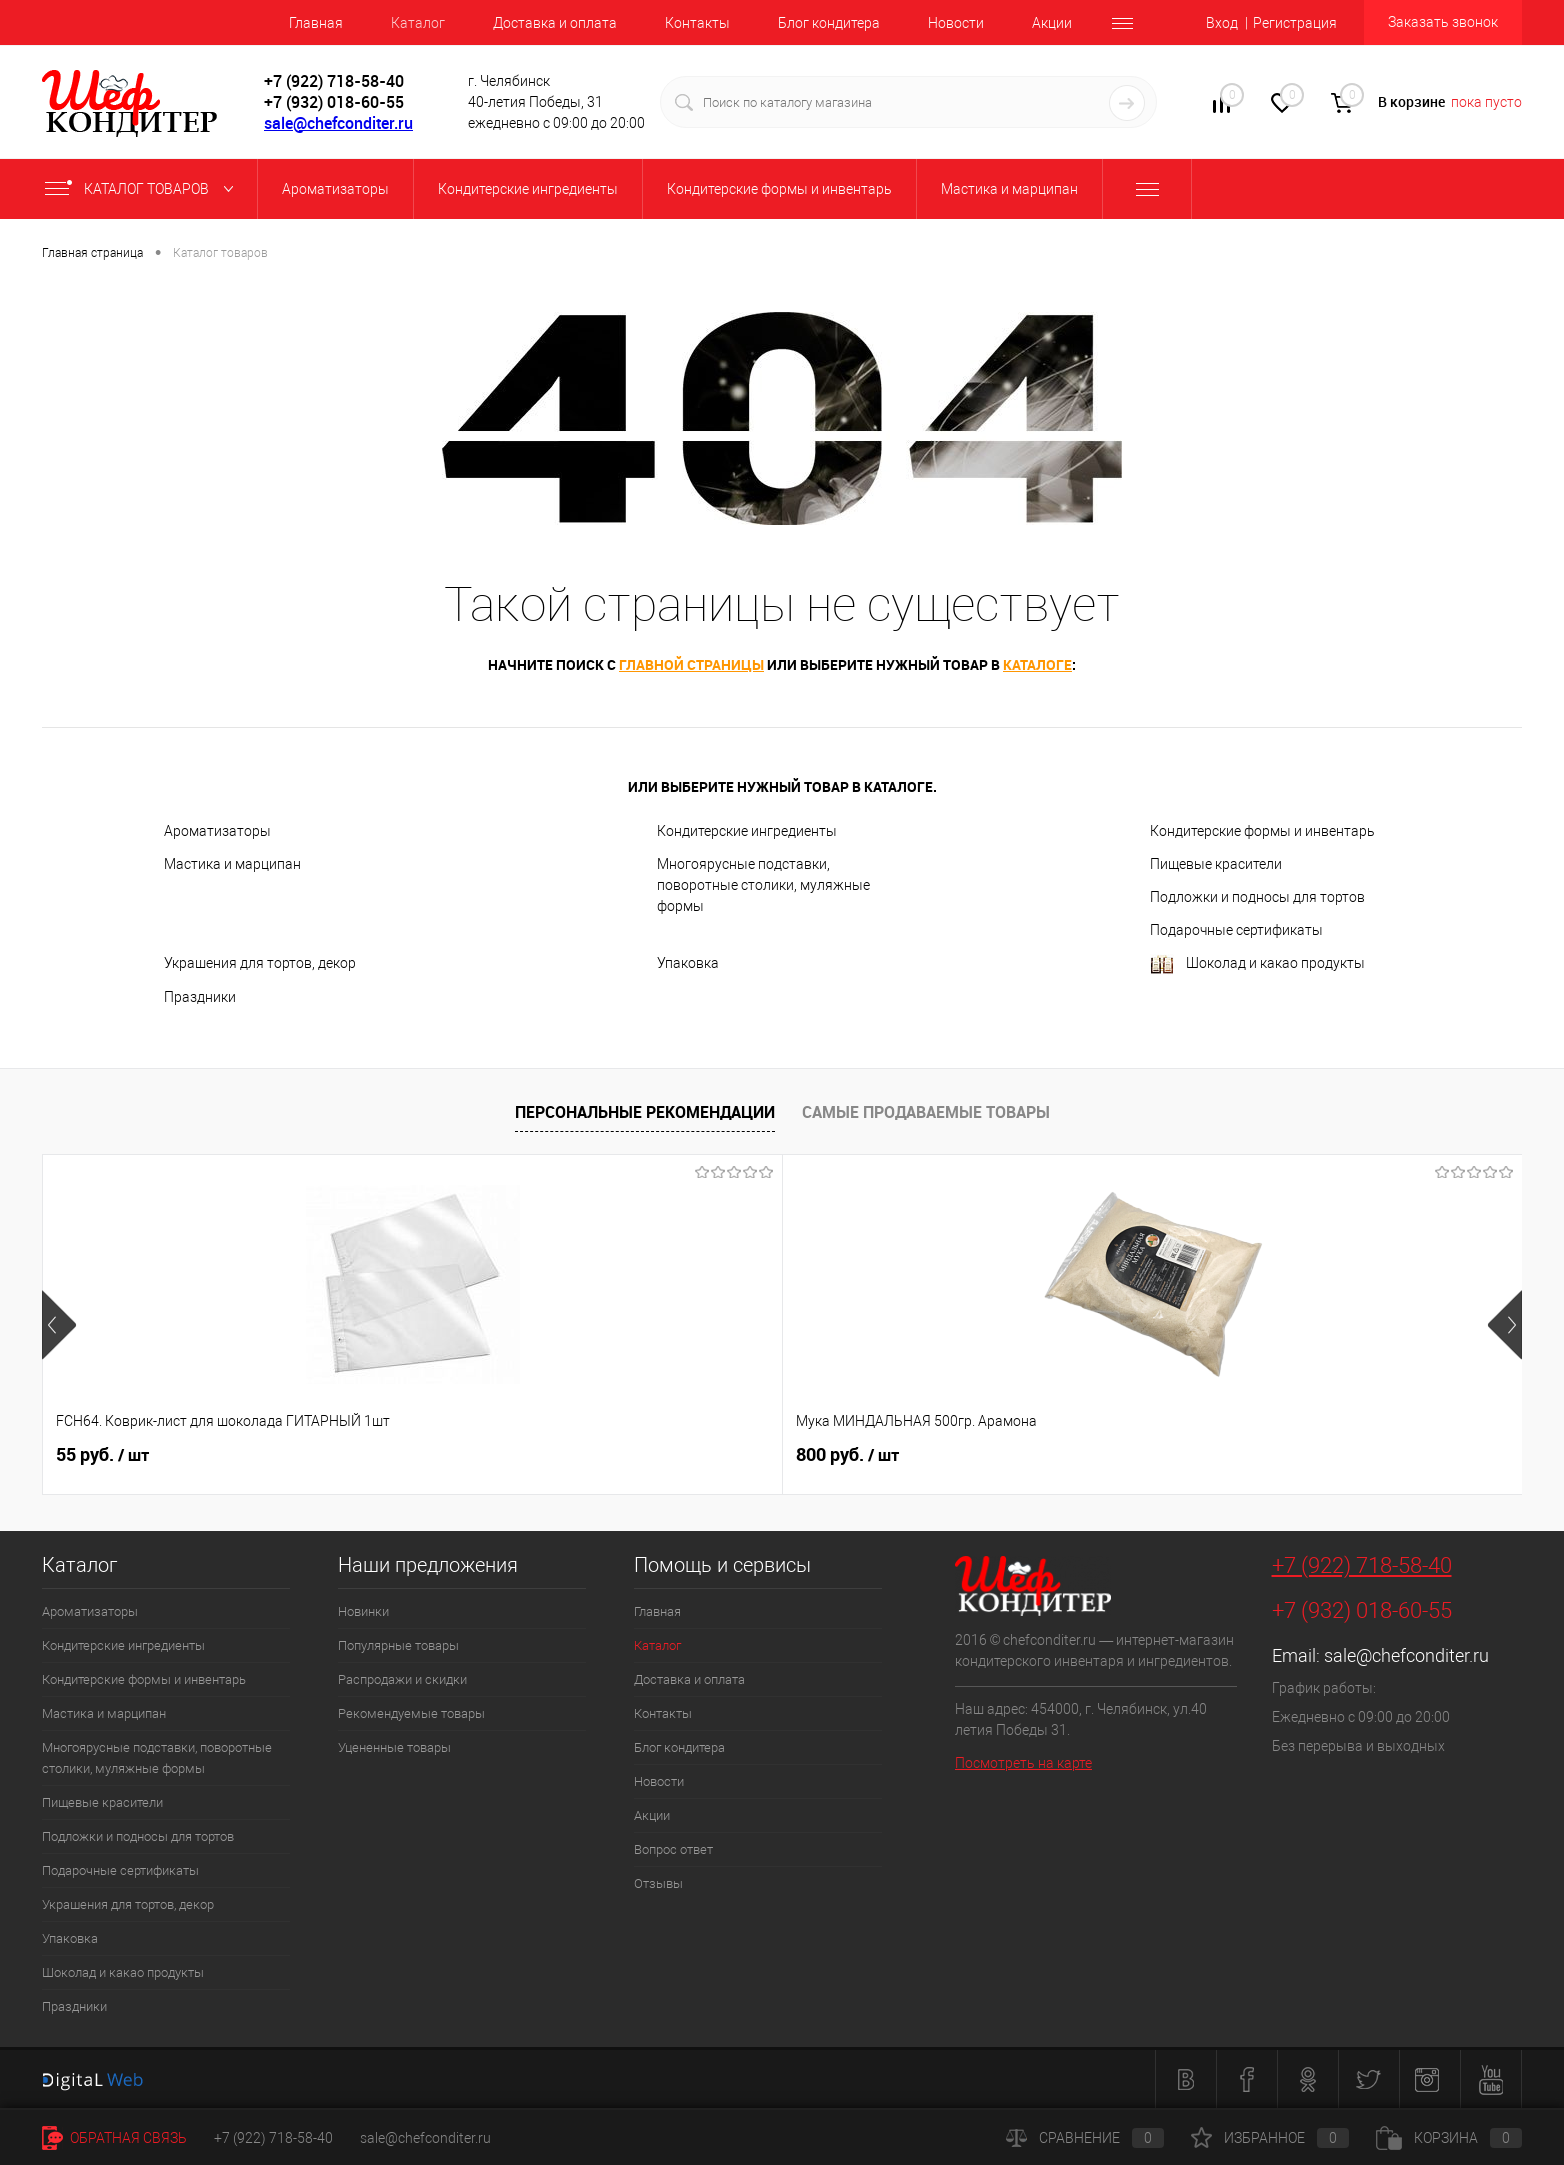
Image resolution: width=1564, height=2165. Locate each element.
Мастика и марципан (232, 864)
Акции (1052, 23)
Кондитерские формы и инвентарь (1262, 831)
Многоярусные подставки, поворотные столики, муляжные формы (763, 885)
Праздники (200, 997)
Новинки (363, 1611)
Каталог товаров (143, 189)
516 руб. (699, 1455)
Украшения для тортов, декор (260, 963)
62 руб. (1286, 1455)
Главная (316, 23)
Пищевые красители (1216, 864)
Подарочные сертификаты (1236, 930)
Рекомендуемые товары (411, 1713)
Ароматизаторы (217, 831)
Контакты (697, 23)
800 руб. (403, 1455)
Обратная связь (114, 2138)
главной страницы (691, 664)
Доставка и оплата (555, 23)
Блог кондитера (829, 23)
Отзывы (658, 1883)
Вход (1222, 23)
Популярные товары (398, 1645)
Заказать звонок (1443, 22)
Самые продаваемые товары (926, 1112)
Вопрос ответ (673, 1849)
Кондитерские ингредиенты (747, 831)
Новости (956, 23)
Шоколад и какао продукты (1257, 964)
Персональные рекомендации (645, 1112)
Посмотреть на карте (1023, 1763)
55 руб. (102, 1455)
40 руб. (990, 1455)
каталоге (1037, 664)
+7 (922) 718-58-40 (1362, 1565)
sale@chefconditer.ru (338, 123)
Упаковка (688, 963)
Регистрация (1295, 23)
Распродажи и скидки (402, 1679)
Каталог (418, 23)
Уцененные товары (394, 1747)
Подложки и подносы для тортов (1257, 897)
